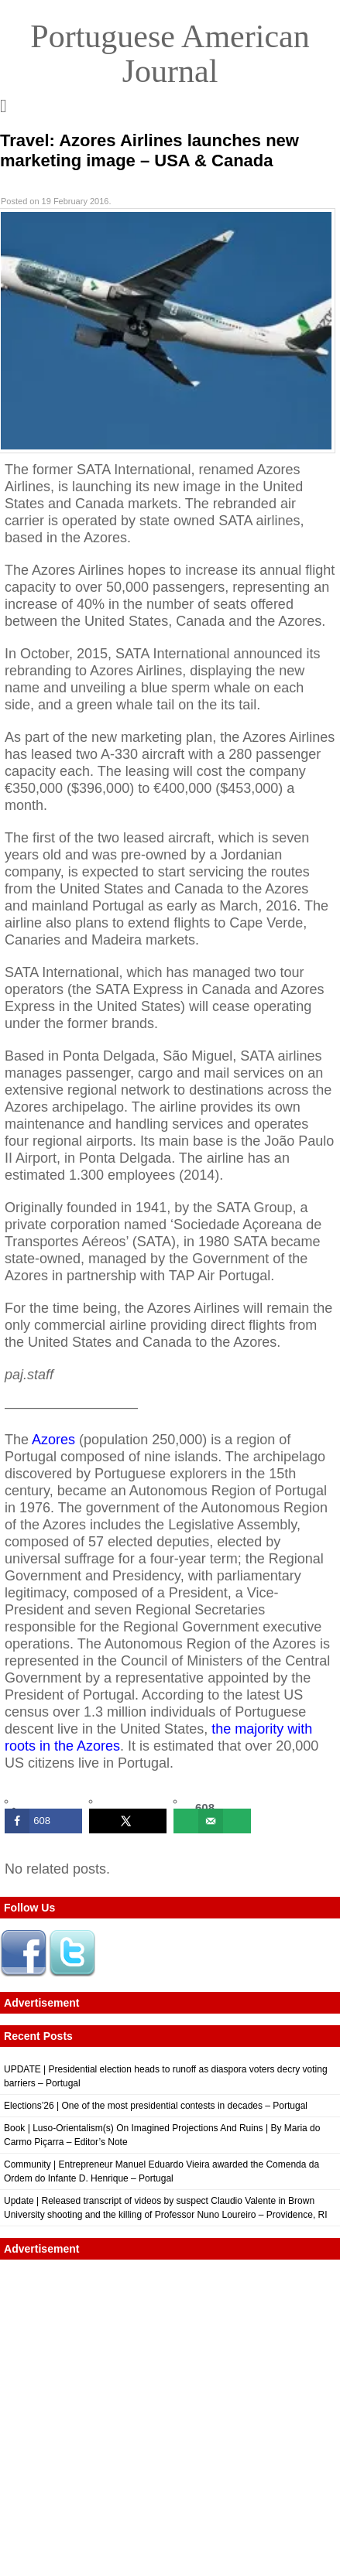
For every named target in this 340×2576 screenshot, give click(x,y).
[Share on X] (128, 1821)
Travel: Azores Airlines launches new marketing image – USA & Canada (149, 150)
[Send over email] (212, 1821)
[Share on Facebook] (43, 1821)
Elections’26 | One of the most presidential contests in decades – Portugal (155, 2105)
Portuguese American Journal (169, 54)
